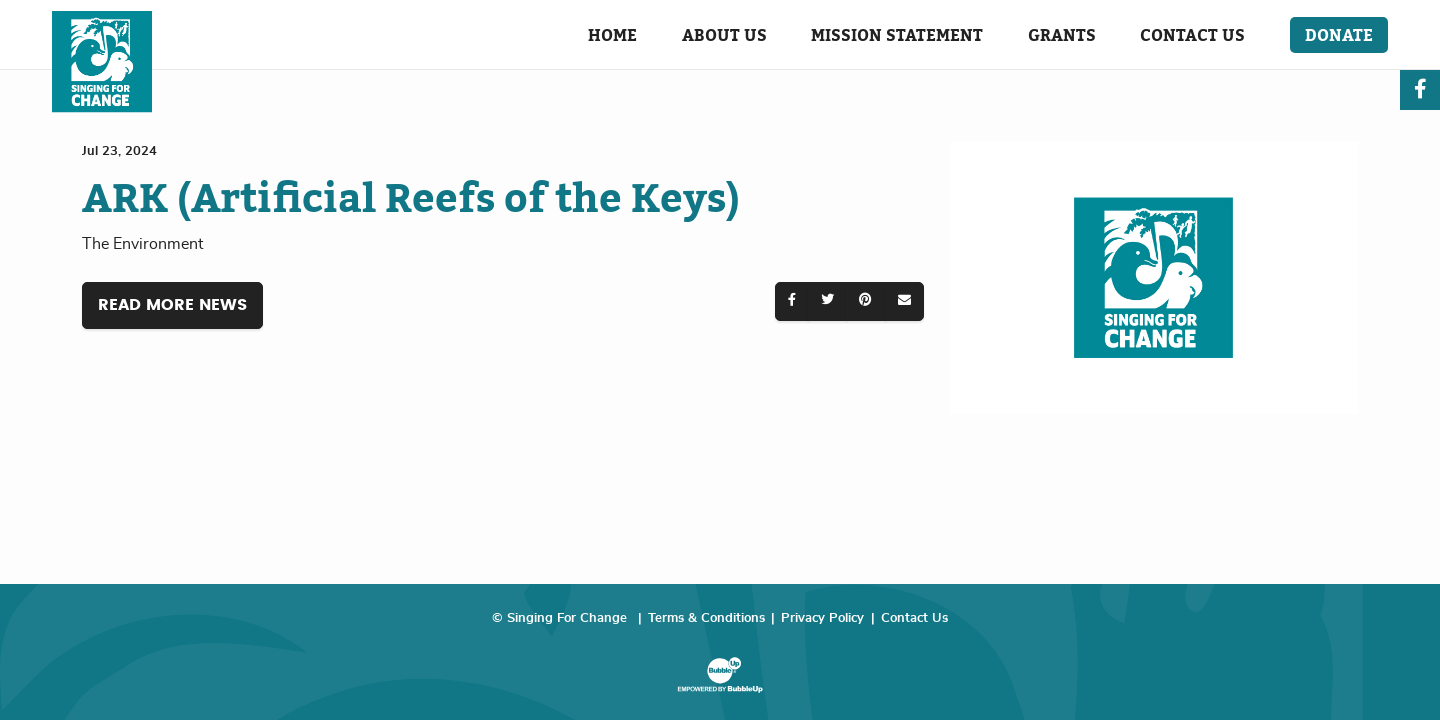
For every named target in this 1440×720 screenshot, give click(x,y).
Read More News (172, 305)
